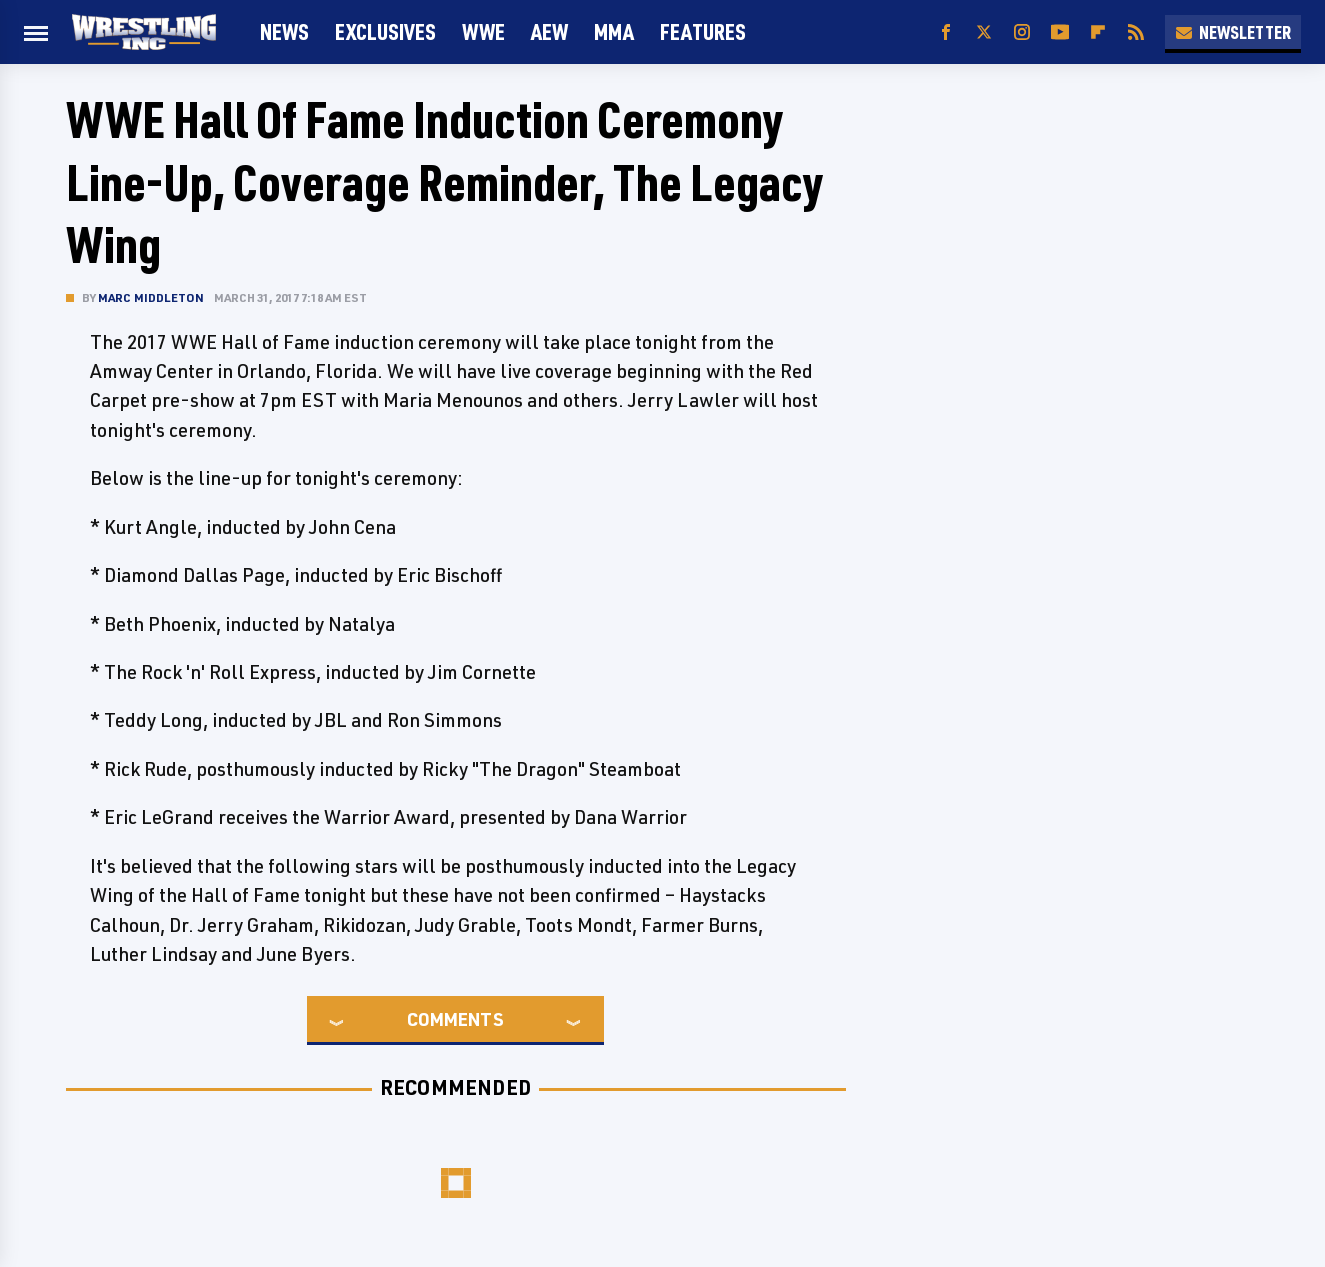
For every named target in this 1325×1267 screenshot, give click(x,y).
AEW (549, 31)
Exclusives (385, 31)
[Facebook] (946, 32)
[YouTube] (1060, 32)
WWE (483, 31)
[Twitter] (984, 32)
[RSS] (1136, 32)
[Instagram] (1022, 32)
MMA (614, 31)
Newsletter (1233, 32)
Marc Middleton (151, 297)
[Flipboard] (1098, 32)
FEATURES (703, 31)
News (284, 31)
